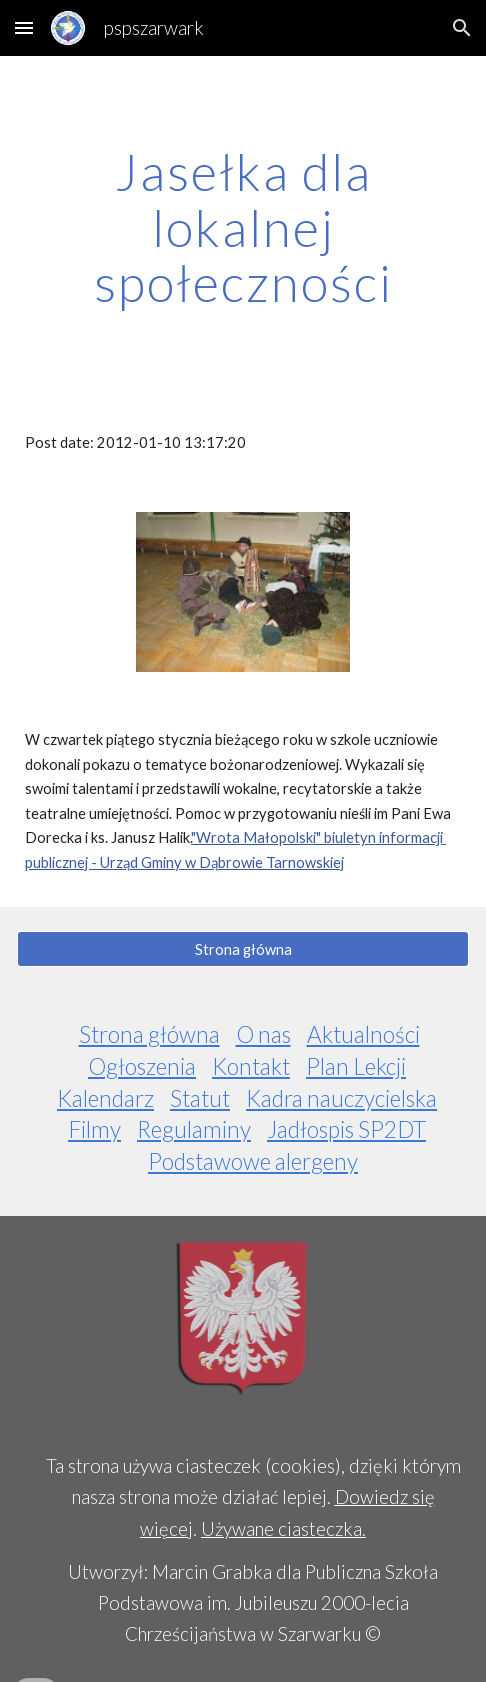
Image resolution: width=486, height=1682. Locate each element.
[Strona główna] (243, 949)
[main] (243, 227)
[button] (24, 27)
